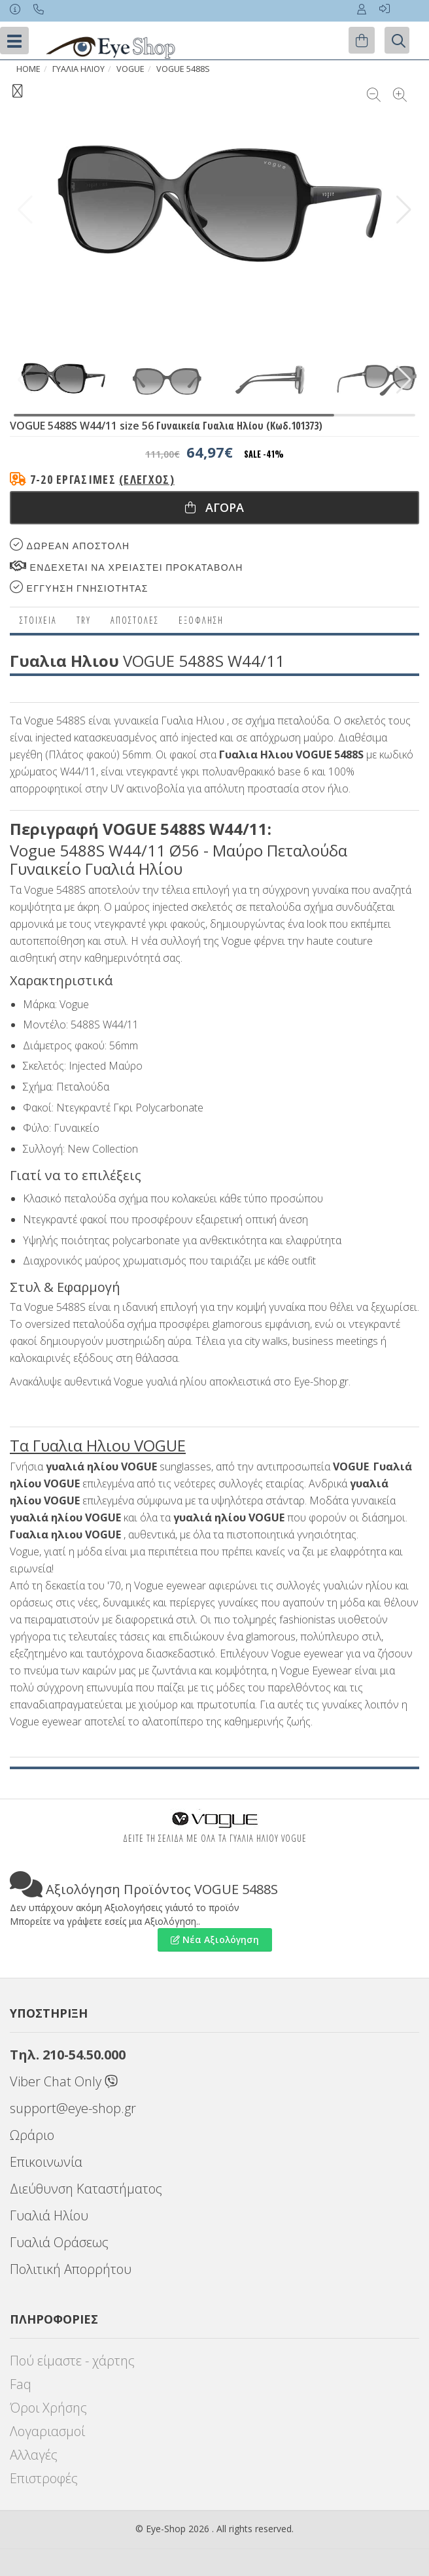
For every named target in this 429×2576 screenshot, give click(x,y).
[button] (404, 209)
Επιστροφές (44, 2478)
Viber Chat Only (64, 2081)
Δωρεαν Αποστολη (69, 545)
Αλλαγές (34, 2455)
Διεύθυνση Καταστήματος (86, 2188)
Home (28, 69)
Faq (20, 2384)
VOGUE (130, 69)
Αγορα (214, 507)
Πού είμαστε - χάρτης (72, 2360)
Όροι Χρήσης (48, 2407)
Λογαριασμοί (47, 2431)
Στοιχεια (38, 620)
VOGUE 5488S (183, 69)
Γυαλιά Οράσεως (59, 2242)
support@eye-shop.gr (73, 2108)
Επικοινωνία (46, 2162)
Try (84, 620)
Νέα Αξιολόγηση (215, 1939)
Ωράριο (32, 2135)
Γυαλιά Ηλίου (49, 2215)
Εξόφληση (201, 620)
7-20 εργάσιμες (102, 479)
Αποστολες (135, 620)
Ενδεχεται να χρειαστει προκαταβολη (126, 566)
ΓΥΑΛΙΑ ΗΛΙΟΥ (78, 69)
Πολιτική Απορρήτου (70, 2269)
